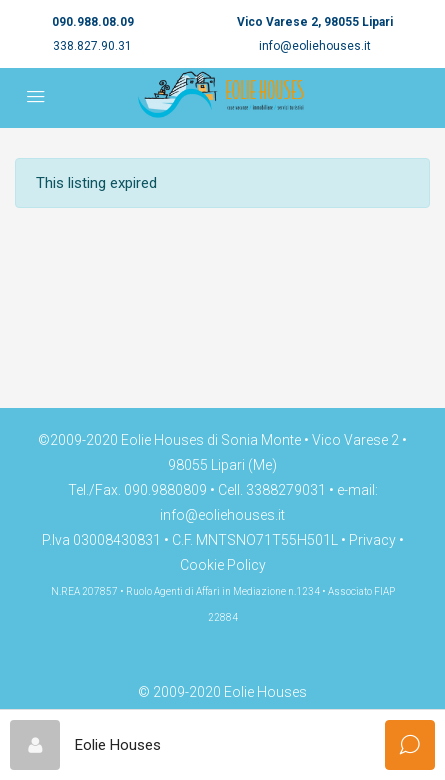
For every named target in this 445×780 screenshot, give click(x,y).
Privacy (372, 540)
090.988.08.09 (93, 22)
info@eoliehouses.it (315, 46)
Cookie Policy (223, 565)
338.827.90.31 (92, 46)
